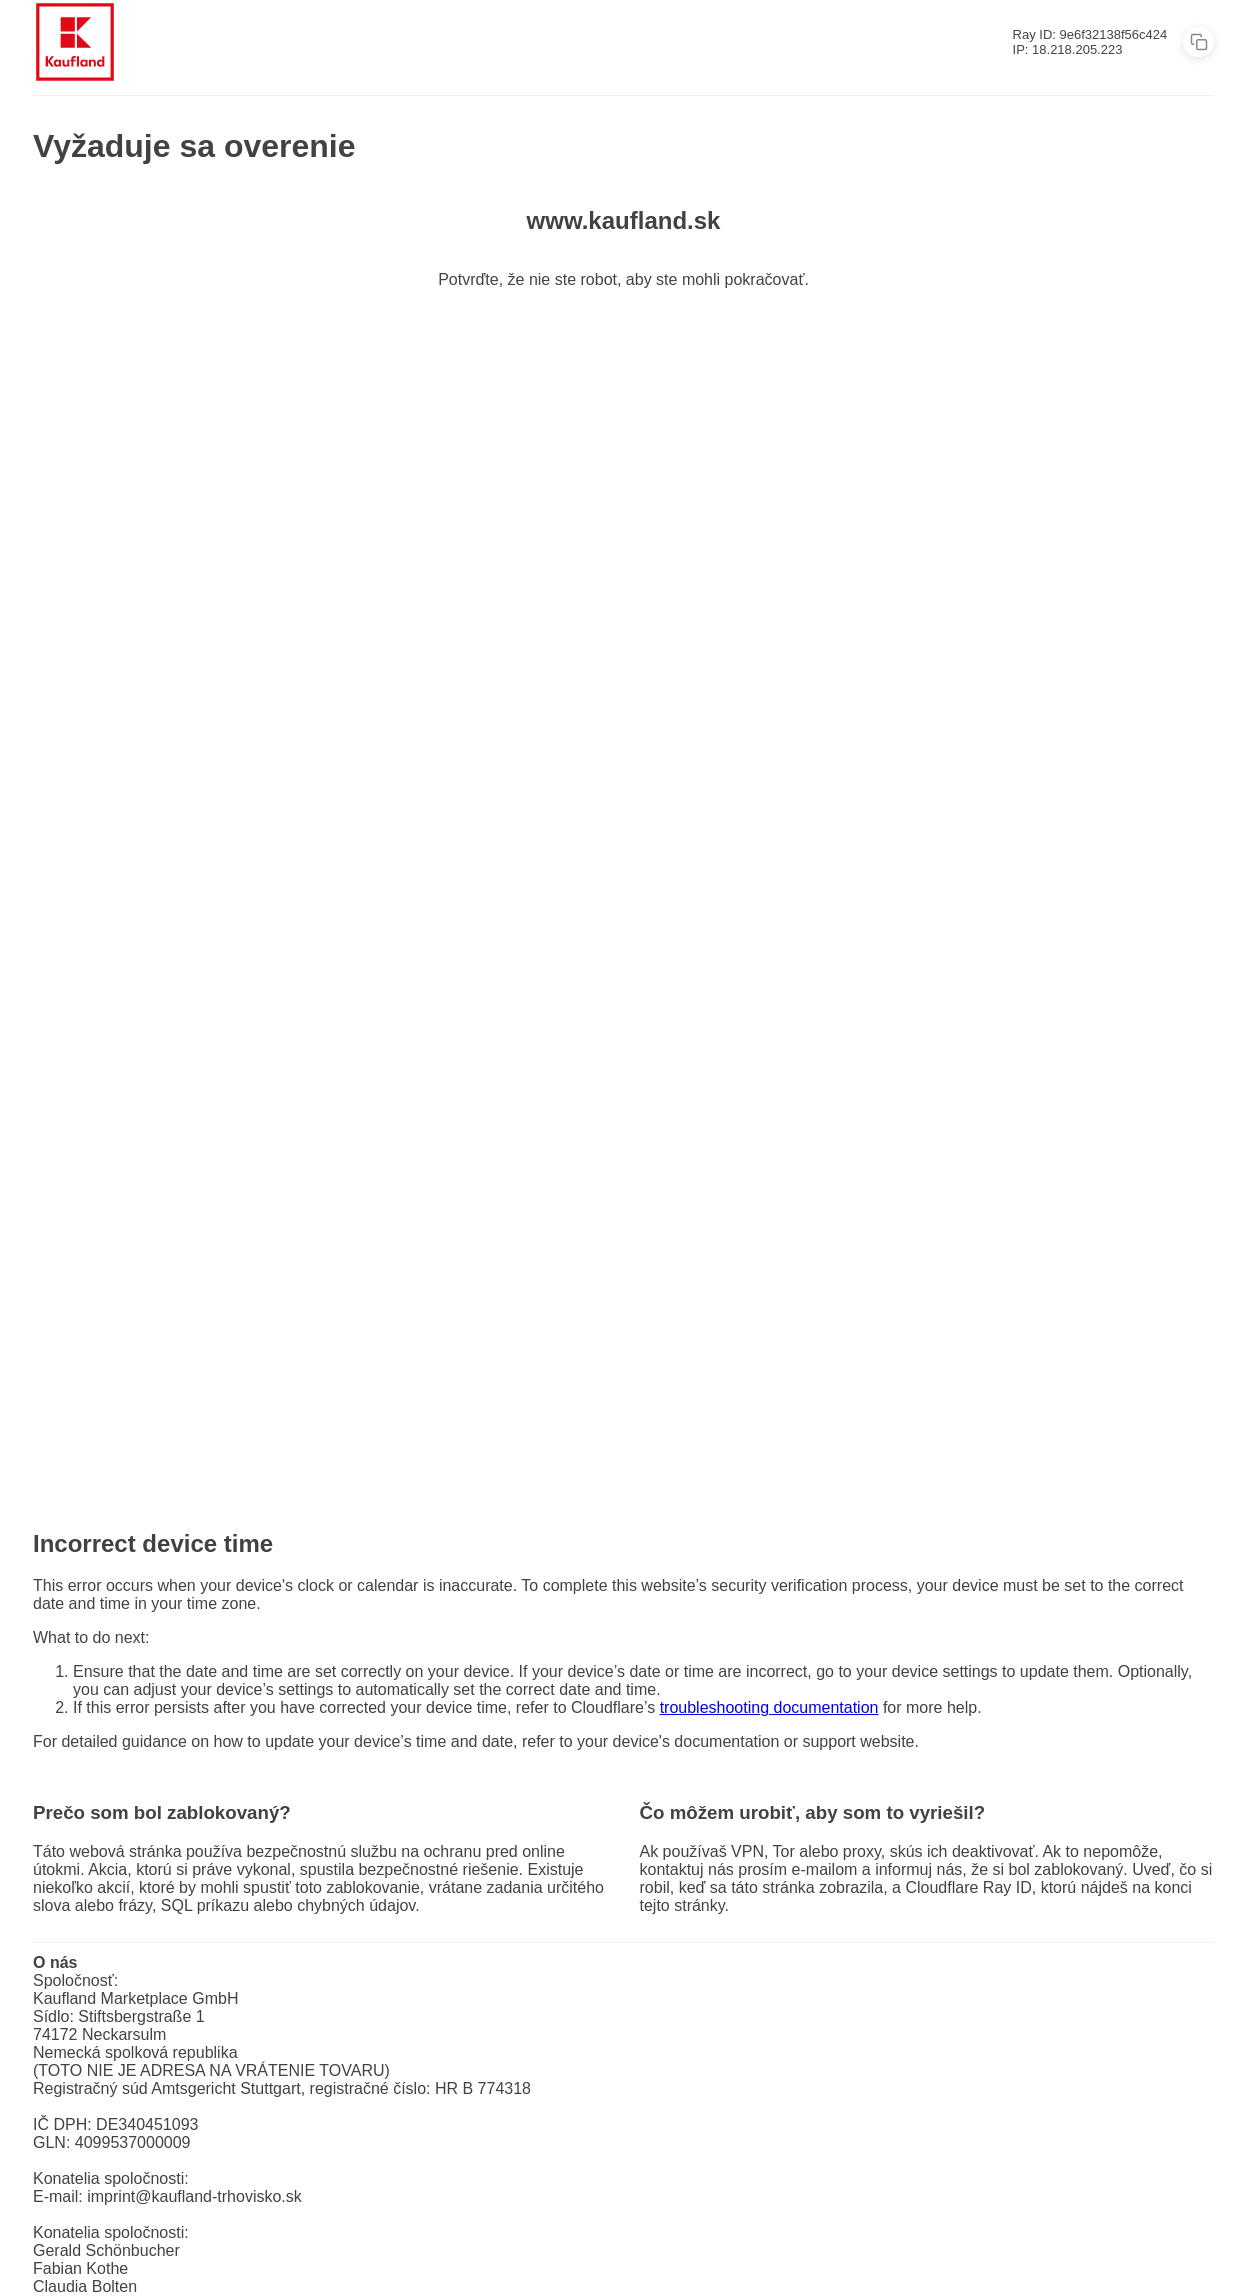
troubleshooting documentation (769, 1707)
